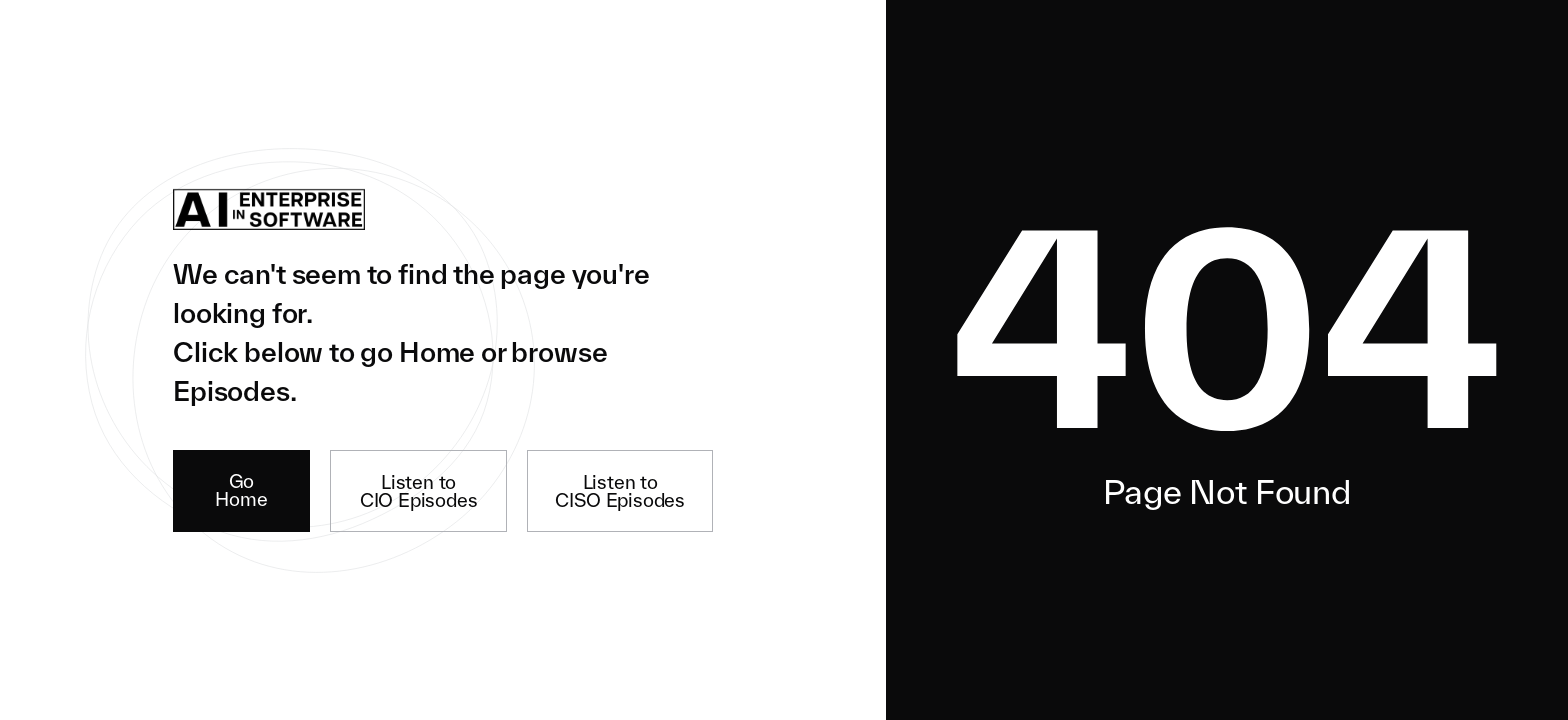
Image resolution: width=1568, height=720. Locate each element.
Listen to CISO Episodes (620, 491)
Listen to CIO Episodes (419, 491)
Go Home (241, 490)
